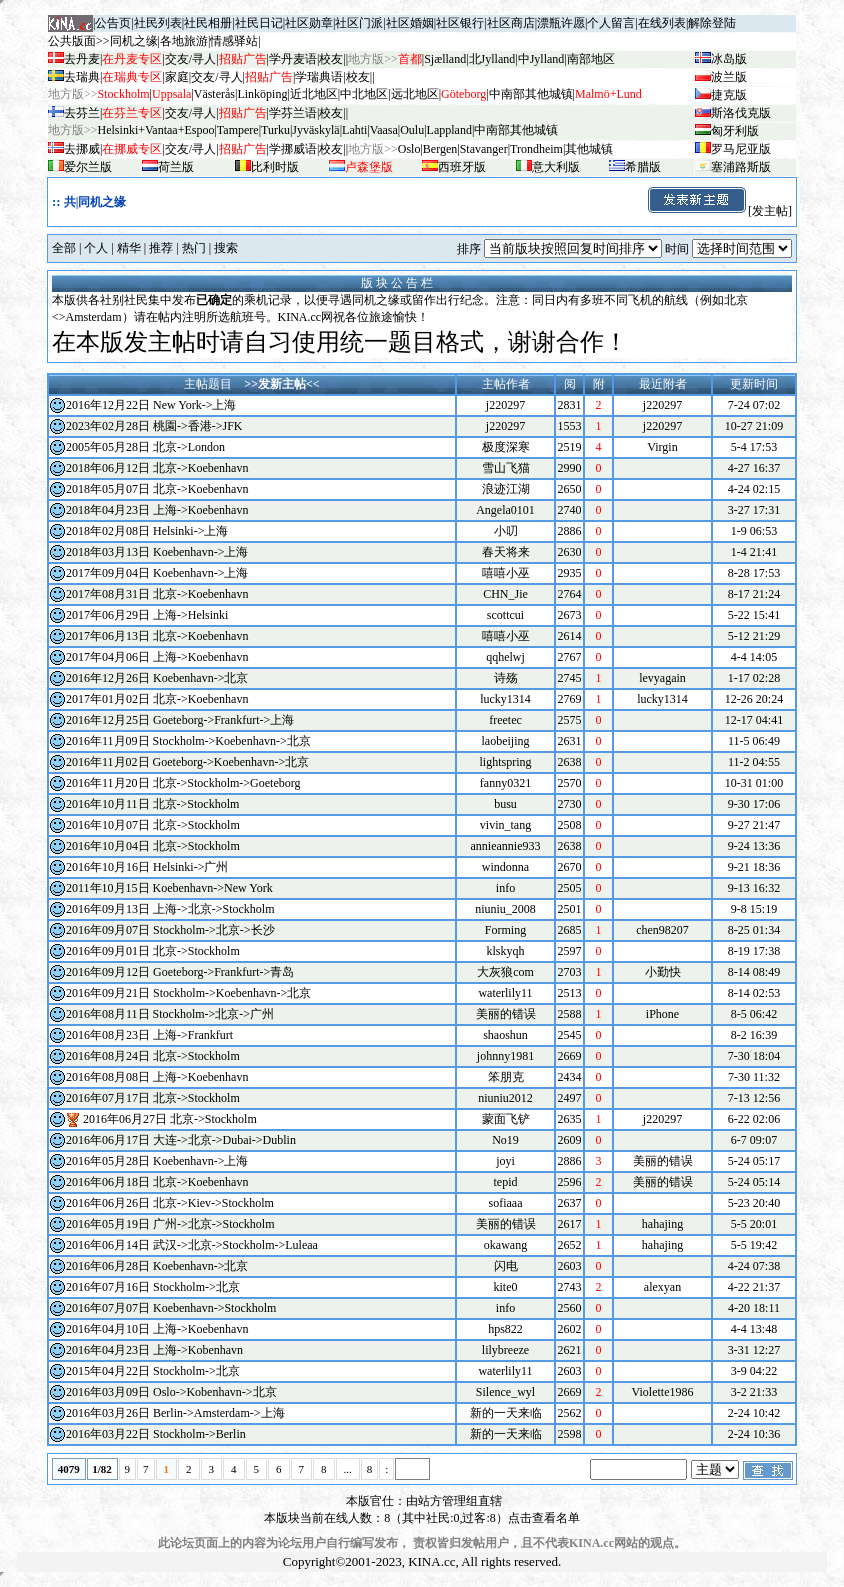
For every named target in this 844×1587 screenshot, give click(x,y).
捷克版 (729, 95)
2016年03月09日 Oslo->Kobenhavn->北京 (171, 1392)
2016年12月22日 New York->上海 (151, 405)
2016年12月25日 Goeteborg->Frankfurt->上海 (180, 720)
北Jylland (492, 59)
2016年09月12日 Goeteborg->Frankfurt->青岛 (180, 972)
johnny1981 (505, 1056)
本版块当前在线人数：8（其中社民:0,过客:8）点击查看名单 (422, 1518)
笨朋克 (506, 1077)
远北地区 (415, 94)
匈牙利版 (735, 131)
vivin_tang (505, 825)
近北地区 (314, 94)
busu (505, 804)
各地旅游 (184, 41)
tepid (506, 1182)
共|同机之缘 (95, 202)
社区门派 (359, 23)
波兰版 (729, 77)
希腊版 (643, 167)
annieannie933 (506, 846)
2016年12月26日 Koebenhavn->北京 (157, 678)
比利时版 (275, 167)
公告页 (113, 23)
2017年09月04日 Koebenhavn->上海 (157, 573)
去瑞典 (82, 77)
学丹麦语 (293, 59)
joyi (505, 1161)
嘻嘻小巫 (506, 573)
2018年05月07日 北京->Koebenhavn (157, 489)
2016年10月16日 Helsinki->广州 (147, 867)
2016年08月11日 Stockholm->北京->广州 (170, 1014)
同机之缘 (134, 41)
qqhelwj (505, 657)
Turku (275, 130)
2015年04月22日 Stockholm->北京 (153, 1371)
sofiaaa (506, 1203)
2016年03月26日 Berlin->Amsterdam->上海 (175, 1413)
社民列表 (158, 23)
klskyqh (505, 951)
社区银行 (460, 23)
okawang (505, 1245)
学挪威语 (293, 149)
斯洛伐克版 (741, 113)
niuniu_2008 (505, 909)
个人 (96, 248)
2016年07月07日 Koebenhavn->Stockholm (171, 1308)
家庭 (177, 77)
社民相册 (208, 23)
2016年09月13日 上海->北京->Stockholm (170, 909)
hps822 (505, 1329)
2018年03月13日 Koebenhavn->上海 (157, 552)
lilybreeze (505, 1350)
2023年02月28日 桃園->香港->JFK (154, 426)
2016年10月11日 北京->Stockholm (152, 804)
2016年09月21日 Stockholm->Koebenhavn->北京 (188, 993)
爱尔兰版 (88, 167)
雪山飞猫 (506, 468)
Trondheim (536, 149)
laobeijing (506, 741)
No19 (505, 1140)
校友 (331, 59)
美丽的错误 (506, 1014)
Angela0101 (505, 510)
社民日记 (259, 23)
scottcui (505, 615)
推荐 (161, 248)
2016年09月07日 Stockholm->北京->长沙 (170, 930)
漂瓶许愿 (561, 23)
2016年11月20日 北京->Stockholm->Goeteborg (183, 783)
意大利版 (556, 167)
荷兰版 (176, 167)
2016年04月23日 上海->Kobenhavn (154, 1350)
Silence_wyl (505, 1392)
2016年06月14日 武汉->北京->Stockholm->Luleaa (192, 1245)
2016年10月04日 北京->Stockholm (153, 846)
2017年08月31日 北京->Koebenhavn (157, 594)
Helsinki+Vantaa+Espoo (156, 130)
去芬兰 (82, 113)
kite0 (506, 1287)
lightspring (505, 762)
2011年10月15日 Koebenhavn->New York (169, 888)
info (505, 888)
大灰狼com (505, 972)
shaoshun (505, 1035)
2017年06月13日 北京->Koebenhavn (157, 636)
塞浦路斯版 (741, 167)
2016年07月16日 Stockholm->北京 (153, 1287)
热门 (194, 248)
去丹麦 (82, 59)
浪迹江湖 (506, 489)
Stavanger (484, 149)
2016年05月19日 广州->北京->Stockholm (170, 1224)
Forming (505, 930)
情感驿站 (234, 41)
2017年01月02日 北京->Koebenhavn (157, 699)
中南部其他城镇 (516, 130)
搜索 (226, 248)
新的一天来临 (506, 1413)
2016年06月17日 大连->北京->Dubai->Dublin (181, 1140)
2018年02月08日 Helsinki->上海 (147, 531)
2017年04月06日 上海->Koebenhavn (157, 657)
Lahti (354, 130)
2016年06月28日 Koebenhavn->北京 (157, 1266)
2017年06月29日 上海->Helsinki (147, 615)
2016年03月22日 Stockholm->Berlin (156, 1434)
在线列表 (662, 23)
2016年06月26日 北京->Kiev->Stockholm (170, 1203)
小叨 (506, 531)
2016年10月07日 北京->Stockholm (153, 825)
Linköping (262, 94)
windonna (505, 867)
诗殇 (506, 678)
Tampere (238, 130)
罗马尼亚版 (741, 149)
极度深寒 (506, 447)
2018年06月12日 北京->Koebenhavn (157, 468)
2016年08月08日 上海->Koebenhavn (157, 1077)
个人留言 (611, 23)
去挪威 (82, 149)
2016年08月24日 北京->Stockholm (153, 1056)
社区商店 (511, 23)
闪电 (506, 1266)
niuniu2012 (505, 1098)
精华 (129, 248)
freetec (505, 720)
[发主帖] (719, 211)
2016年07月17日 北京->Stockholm (153, 1098)
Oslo (409, 149)
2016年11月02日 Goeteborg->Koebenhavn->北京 (187, 762)
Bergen (440, 149)
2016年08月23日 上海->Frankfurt (149, 1035)
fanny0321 (505, 783)
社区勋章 (309, 23)
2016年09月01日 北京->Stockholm (153, 951)
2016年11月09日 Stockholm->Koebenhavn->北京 (188, 741)
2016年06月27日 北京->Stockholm (170, 1119)
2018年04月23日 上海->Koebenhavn (157, 510)
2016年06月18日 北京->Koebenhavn (157, 1182)
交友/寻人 (190, 59)
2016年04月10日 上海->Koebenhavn (157, 1329)
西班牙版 (462, 167)
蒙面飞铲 (506, 1119)
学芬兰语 (293, 113)
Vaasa (384, 130)
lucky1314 (505, 699)
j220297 (505, 405)
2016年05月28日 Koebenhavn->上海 (157, 1161)
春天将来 (506, 552)
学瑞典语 (319, 77)
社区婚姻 (410, 23)
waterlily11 (505, 993)
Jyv (315, 130)
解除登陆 (712, 23)
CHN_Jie (505, 594)
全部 (64, 248)
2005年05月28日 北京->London (145, 447)
